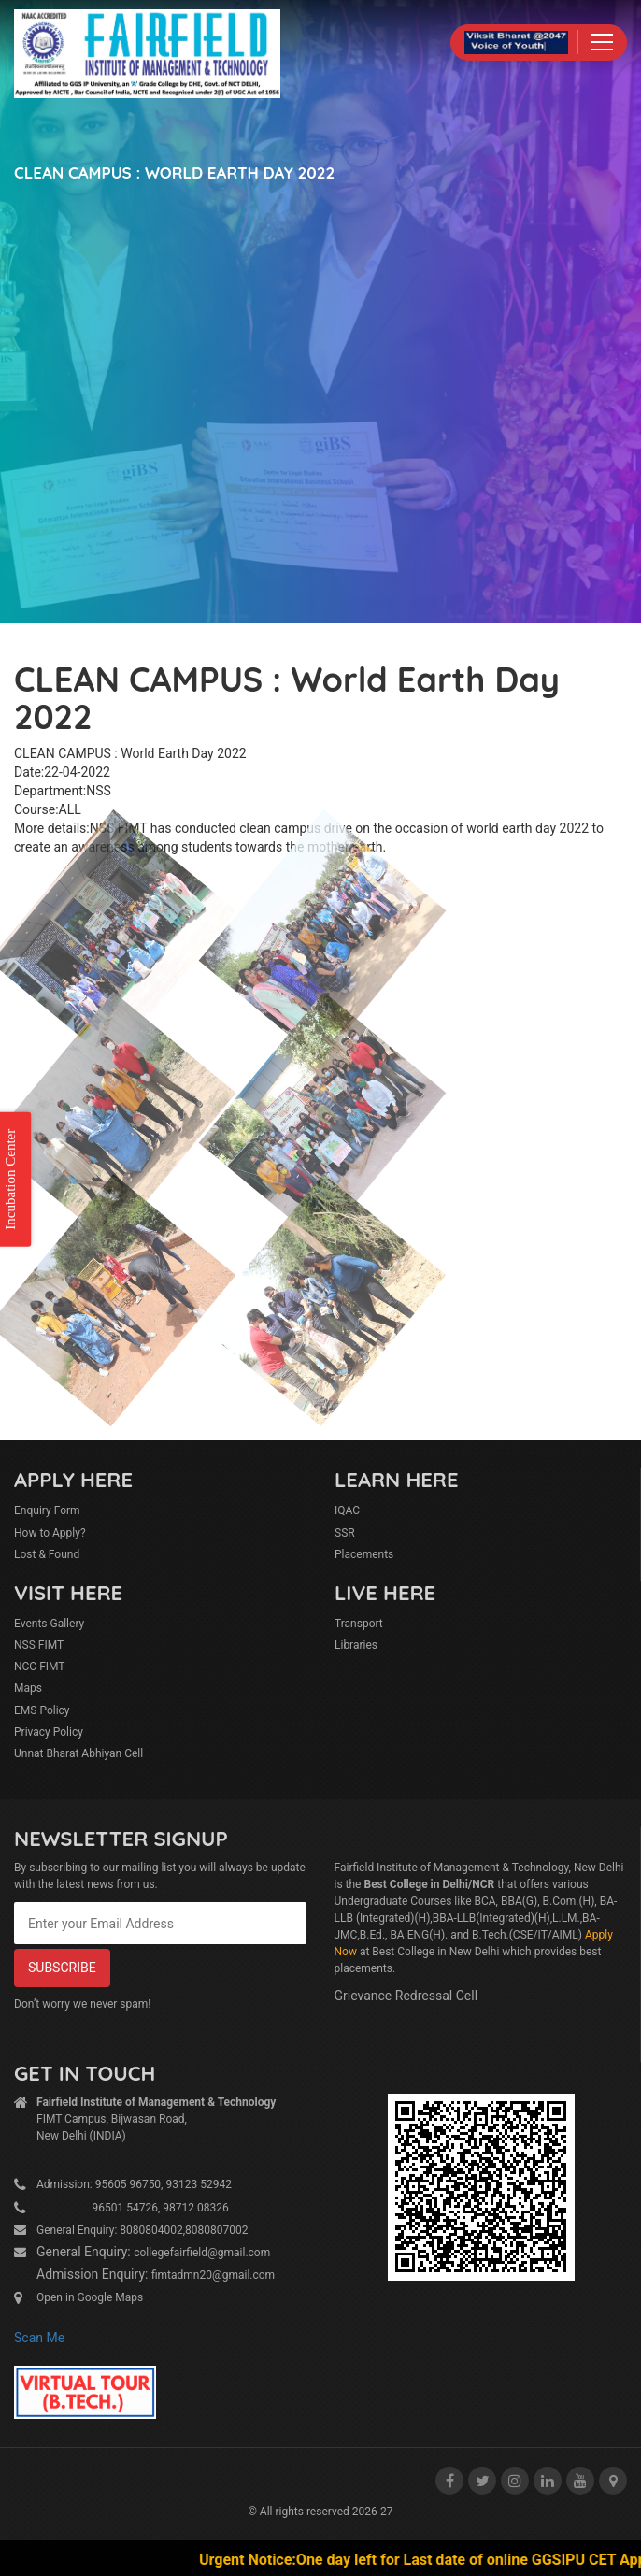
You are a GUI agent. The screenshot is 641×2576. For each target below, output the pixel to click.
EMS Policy (42, 1710)
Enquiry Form (47, 1510)
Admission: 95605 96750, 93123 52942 (134, 2184)
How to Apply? (50, 1532)
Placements (364, 1554)
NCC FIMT (39, 1666)
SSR (345, 1532)
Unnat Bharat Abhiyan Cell (78, 1753)
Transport (359, 1623)
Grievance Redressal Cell (406, 1995)
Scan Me (39, 2337)
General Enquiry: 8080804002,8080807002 (142, 2230)
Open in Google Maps (89, 2297)
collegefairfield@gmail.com (202, 2252)
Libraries (356, 1645)
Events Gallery (49, 1623)
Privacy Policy (48, 1732)
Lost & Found (46, 1554)
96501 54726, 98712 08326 (132, 2207)
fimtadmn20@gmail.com (213, 2275)
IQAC (347, 1510)
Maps (28, 1688)
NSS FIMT (39, 1645)
